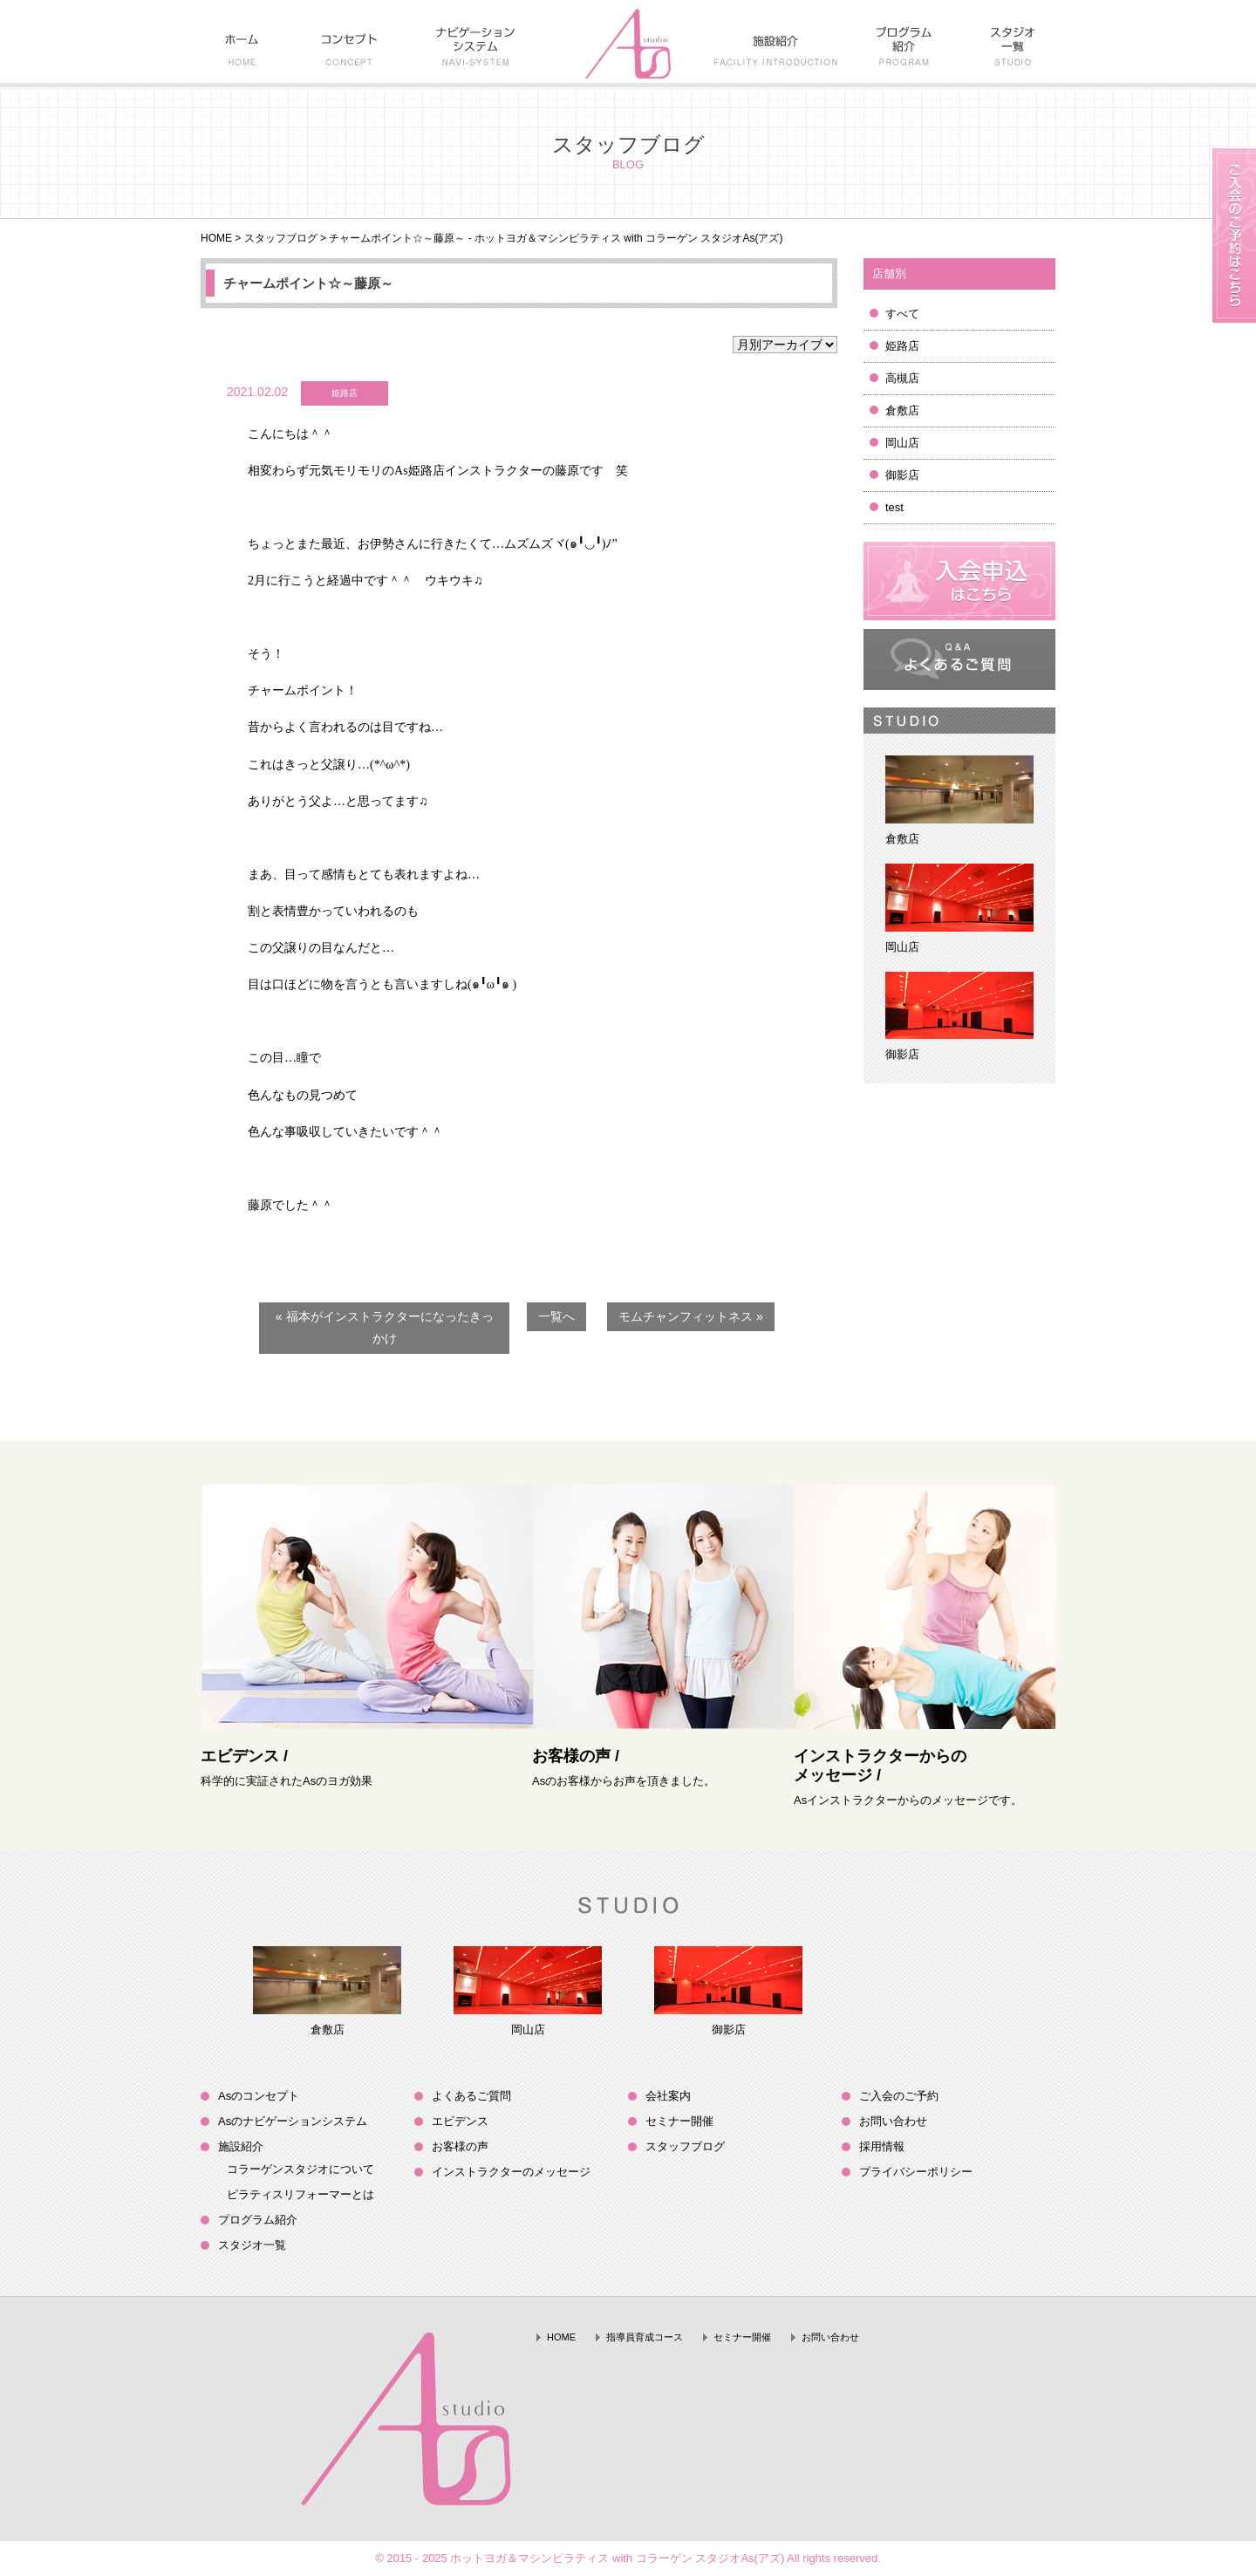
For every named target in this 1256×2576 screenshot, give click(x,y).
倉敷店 (902, 410)
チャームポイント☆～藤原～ (308, 283)
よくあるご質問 (471, 2095)
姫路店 (902, 345)
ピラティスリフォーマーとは (300, 2194)
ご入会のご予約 (899, 2095)
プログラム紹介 (257, 2219)
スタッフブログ (280, 238)
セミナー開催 (679, 2121)
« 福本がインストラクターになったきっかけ (385, 1327)
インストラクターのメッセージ (511, 2171)
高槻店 (902, 378)
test (894, 507)
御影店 (902, 475)
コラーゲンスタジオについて (300, 2169)
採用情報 (881, 2146)
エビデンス (460, 2121)
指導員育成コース (644, 2337)
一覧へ (556, 1316)
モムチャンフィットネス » (690, 1316)
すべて (902, 313)
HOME (216, 238)
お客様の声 (460, 2146)
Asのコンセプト (258, 2095)
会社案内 (668, 2095)
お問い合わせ (893, 2121)
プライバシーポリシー (916, 2171)
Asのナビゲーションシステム (292, 2121)
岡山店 (902, 442)
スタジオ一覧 (252, 2244)
